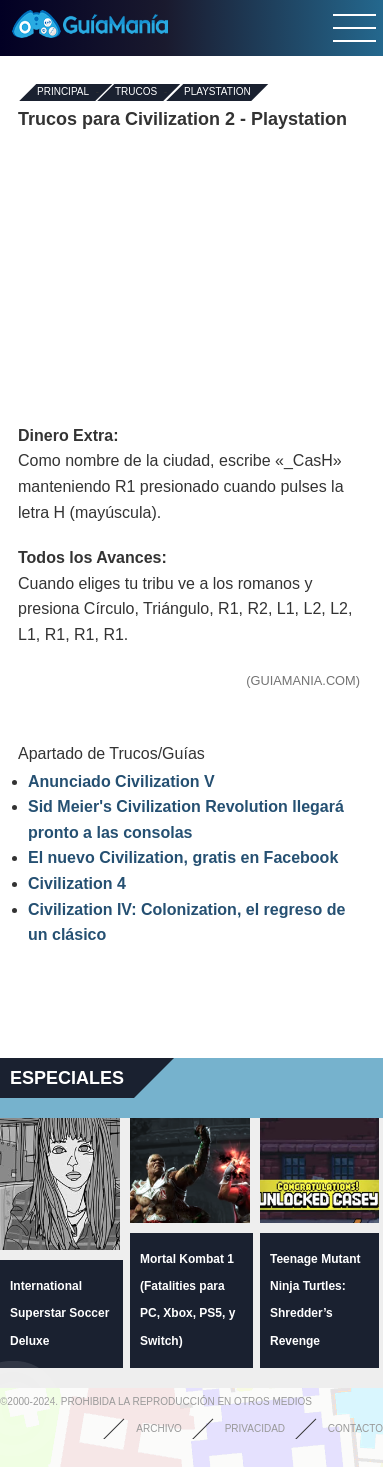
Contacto (355, 1428)
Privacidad (255, 1428)
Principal (63, 92)
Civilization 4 (77, 883)
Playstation (217, 92)
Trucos (136, 92)
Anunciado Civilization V (121, 781)
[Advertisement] (192, 278)
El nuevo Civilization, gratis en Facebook (183, 857)
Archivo (159, 1428)
